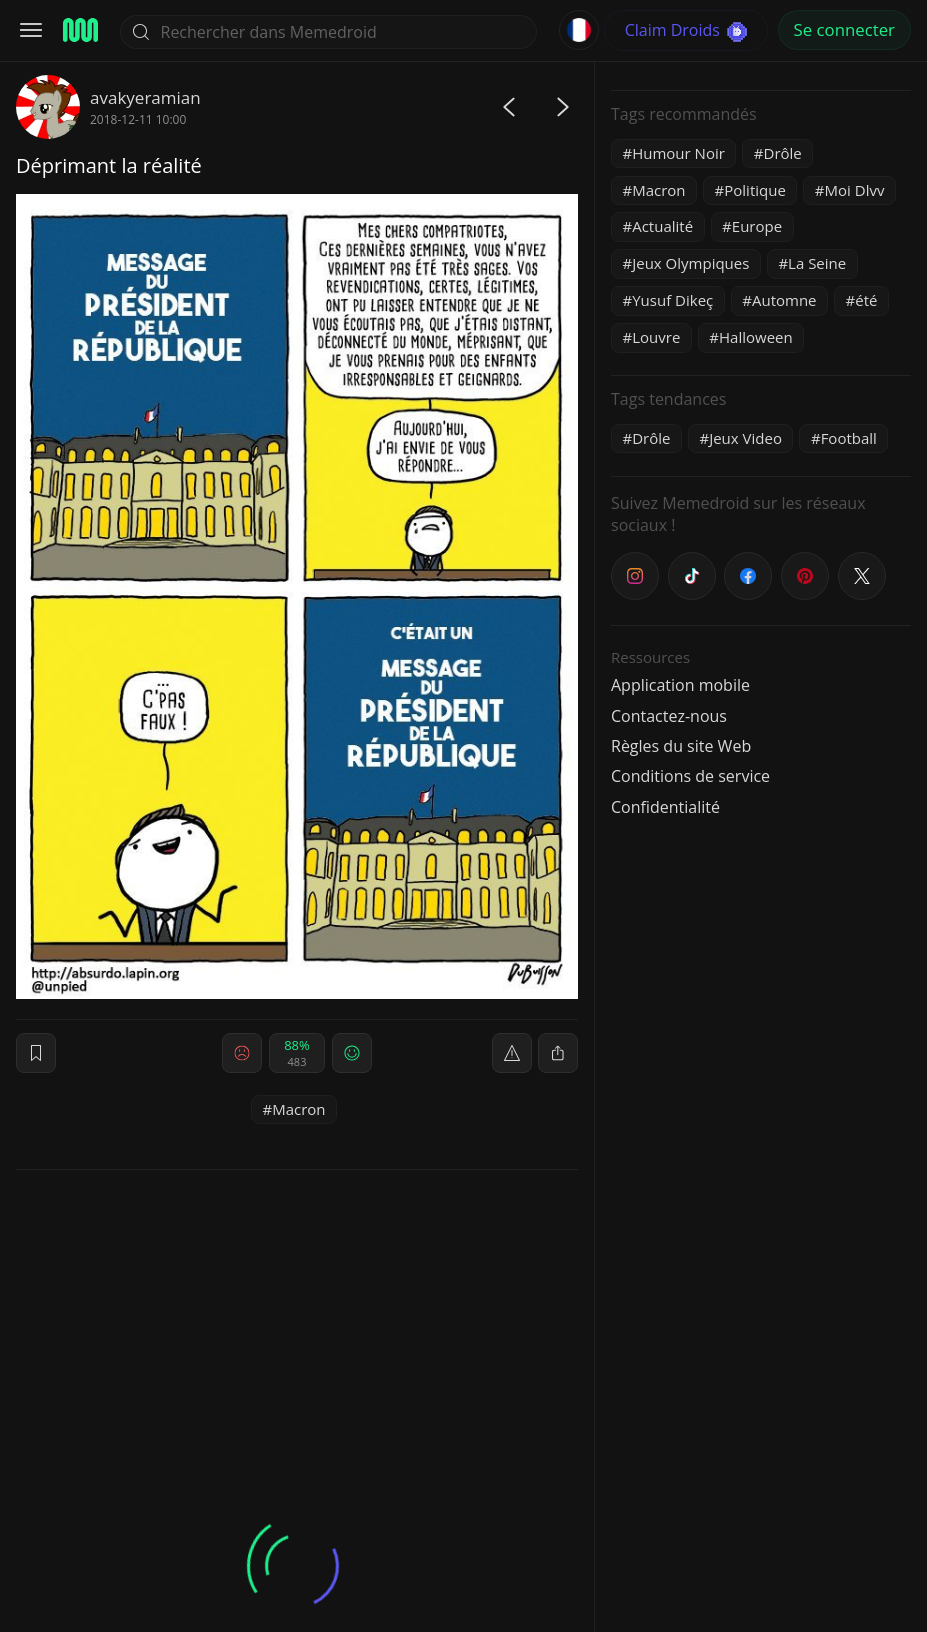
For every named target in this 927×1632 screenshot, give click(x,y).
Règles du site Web (681, 746)
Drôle (783, 153)
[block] (558, 1053)
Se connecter (844, 29)
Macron (298, 1109)
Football (849, 438)
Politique (755, 190)
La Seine (817, 263)
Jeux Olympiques (690, 263)
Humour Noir (678, 153)
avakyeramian (145, 97)
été (866, 300)
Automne (784, 300)
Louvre (656, 337)
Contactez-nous (669, 716)
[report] (512, 1053)
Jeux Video (745, 438)
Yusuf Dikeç (672, 300)
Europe (757, 226)
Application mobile (680, 685)
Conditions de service (690, 776)
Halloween (756, 337)
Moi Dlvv (855, 190)
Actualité (662, 226)
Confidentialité (665, 807)
